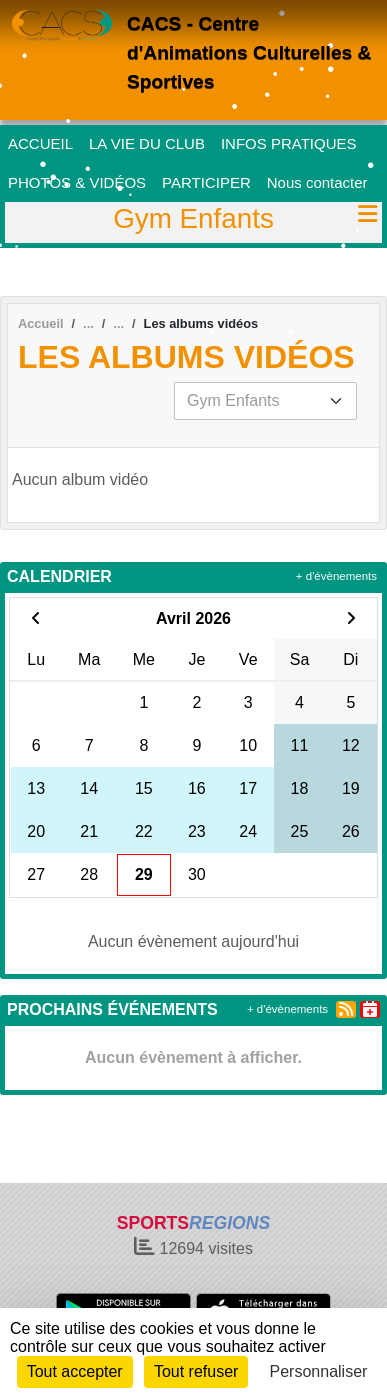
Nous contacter (317, 182)
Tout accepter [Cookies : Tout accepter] (75, 1371)
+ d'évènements (336, 576)
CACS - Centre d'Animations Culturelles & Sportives (249, 52)
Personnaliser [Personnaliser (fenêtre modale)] (319, 1371)
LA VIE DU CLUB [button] (147, 143)
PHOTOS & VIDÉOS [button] (77, 182)
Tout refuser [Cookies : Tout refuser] (196, 1371)
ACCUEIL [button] (40, 143)
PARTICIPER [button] (206, 182)
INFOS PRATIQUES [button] (289, 143)
